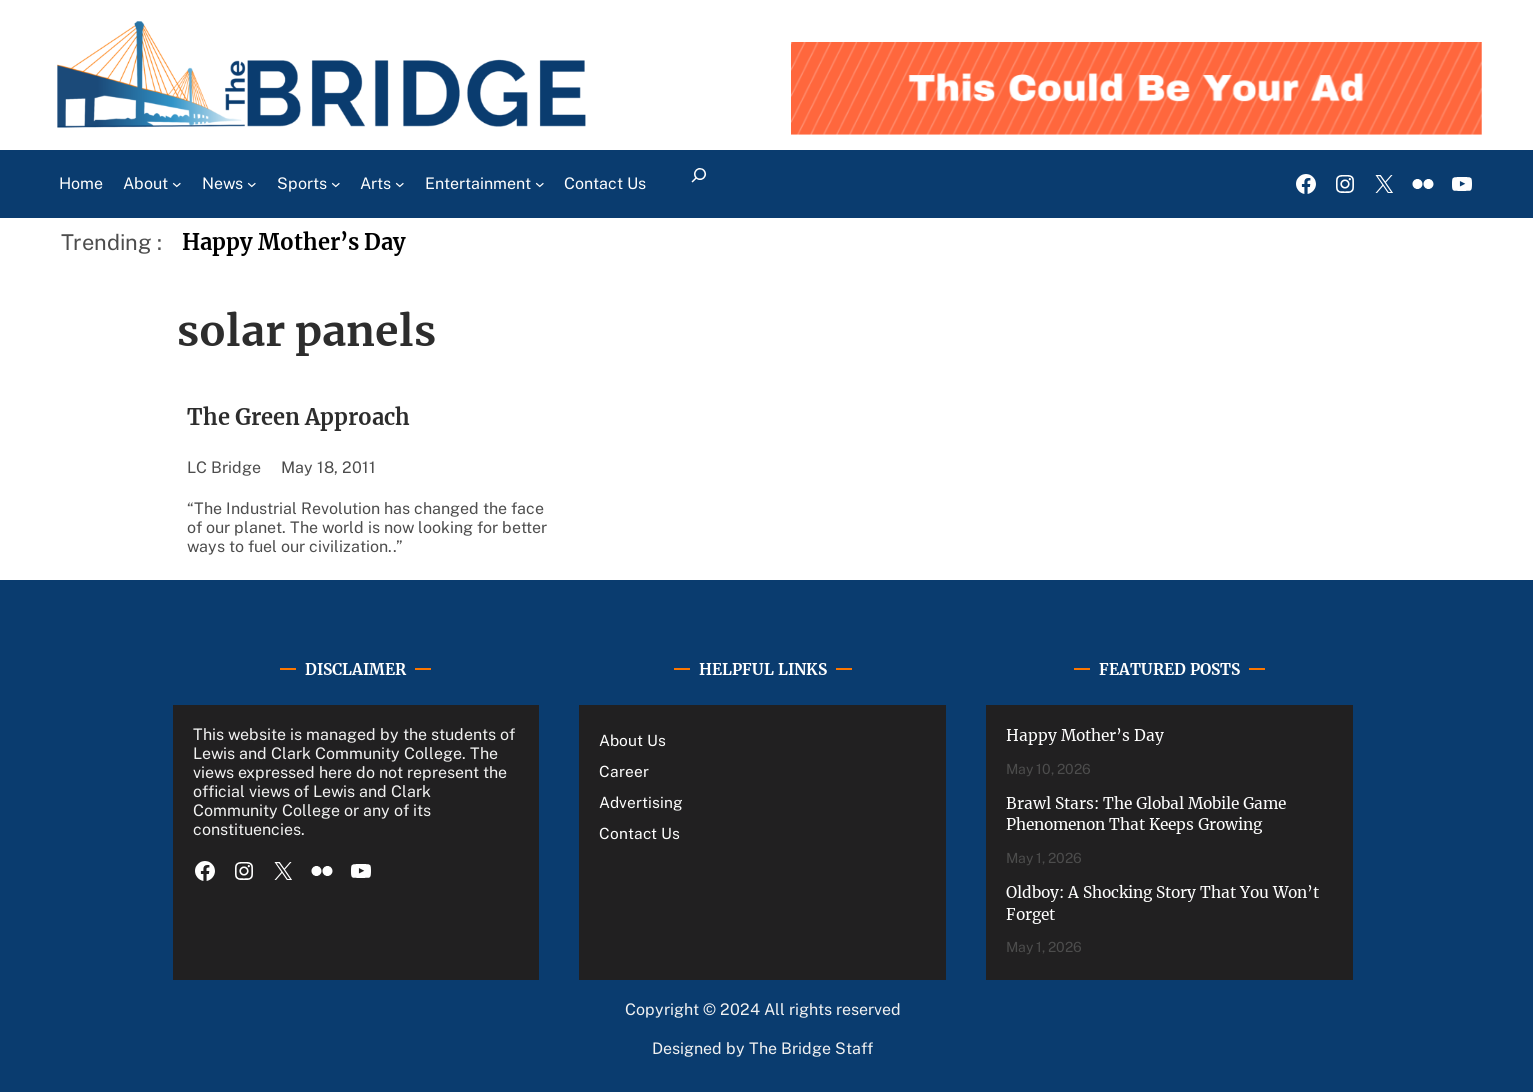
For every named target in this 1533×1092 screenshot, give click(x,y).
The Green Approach (298, 417)
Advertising (641, 802)
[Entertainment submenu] (540, 184)
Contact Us (639, 833)
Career (624, 771)
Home (81, 183)
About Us (632, 740)
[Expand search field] (698, 184)
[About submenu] (177, 184)
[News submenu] (252, 184)
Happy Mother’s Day (294, 242)
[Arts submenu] (400, 184)
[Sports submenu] (336, 184)
